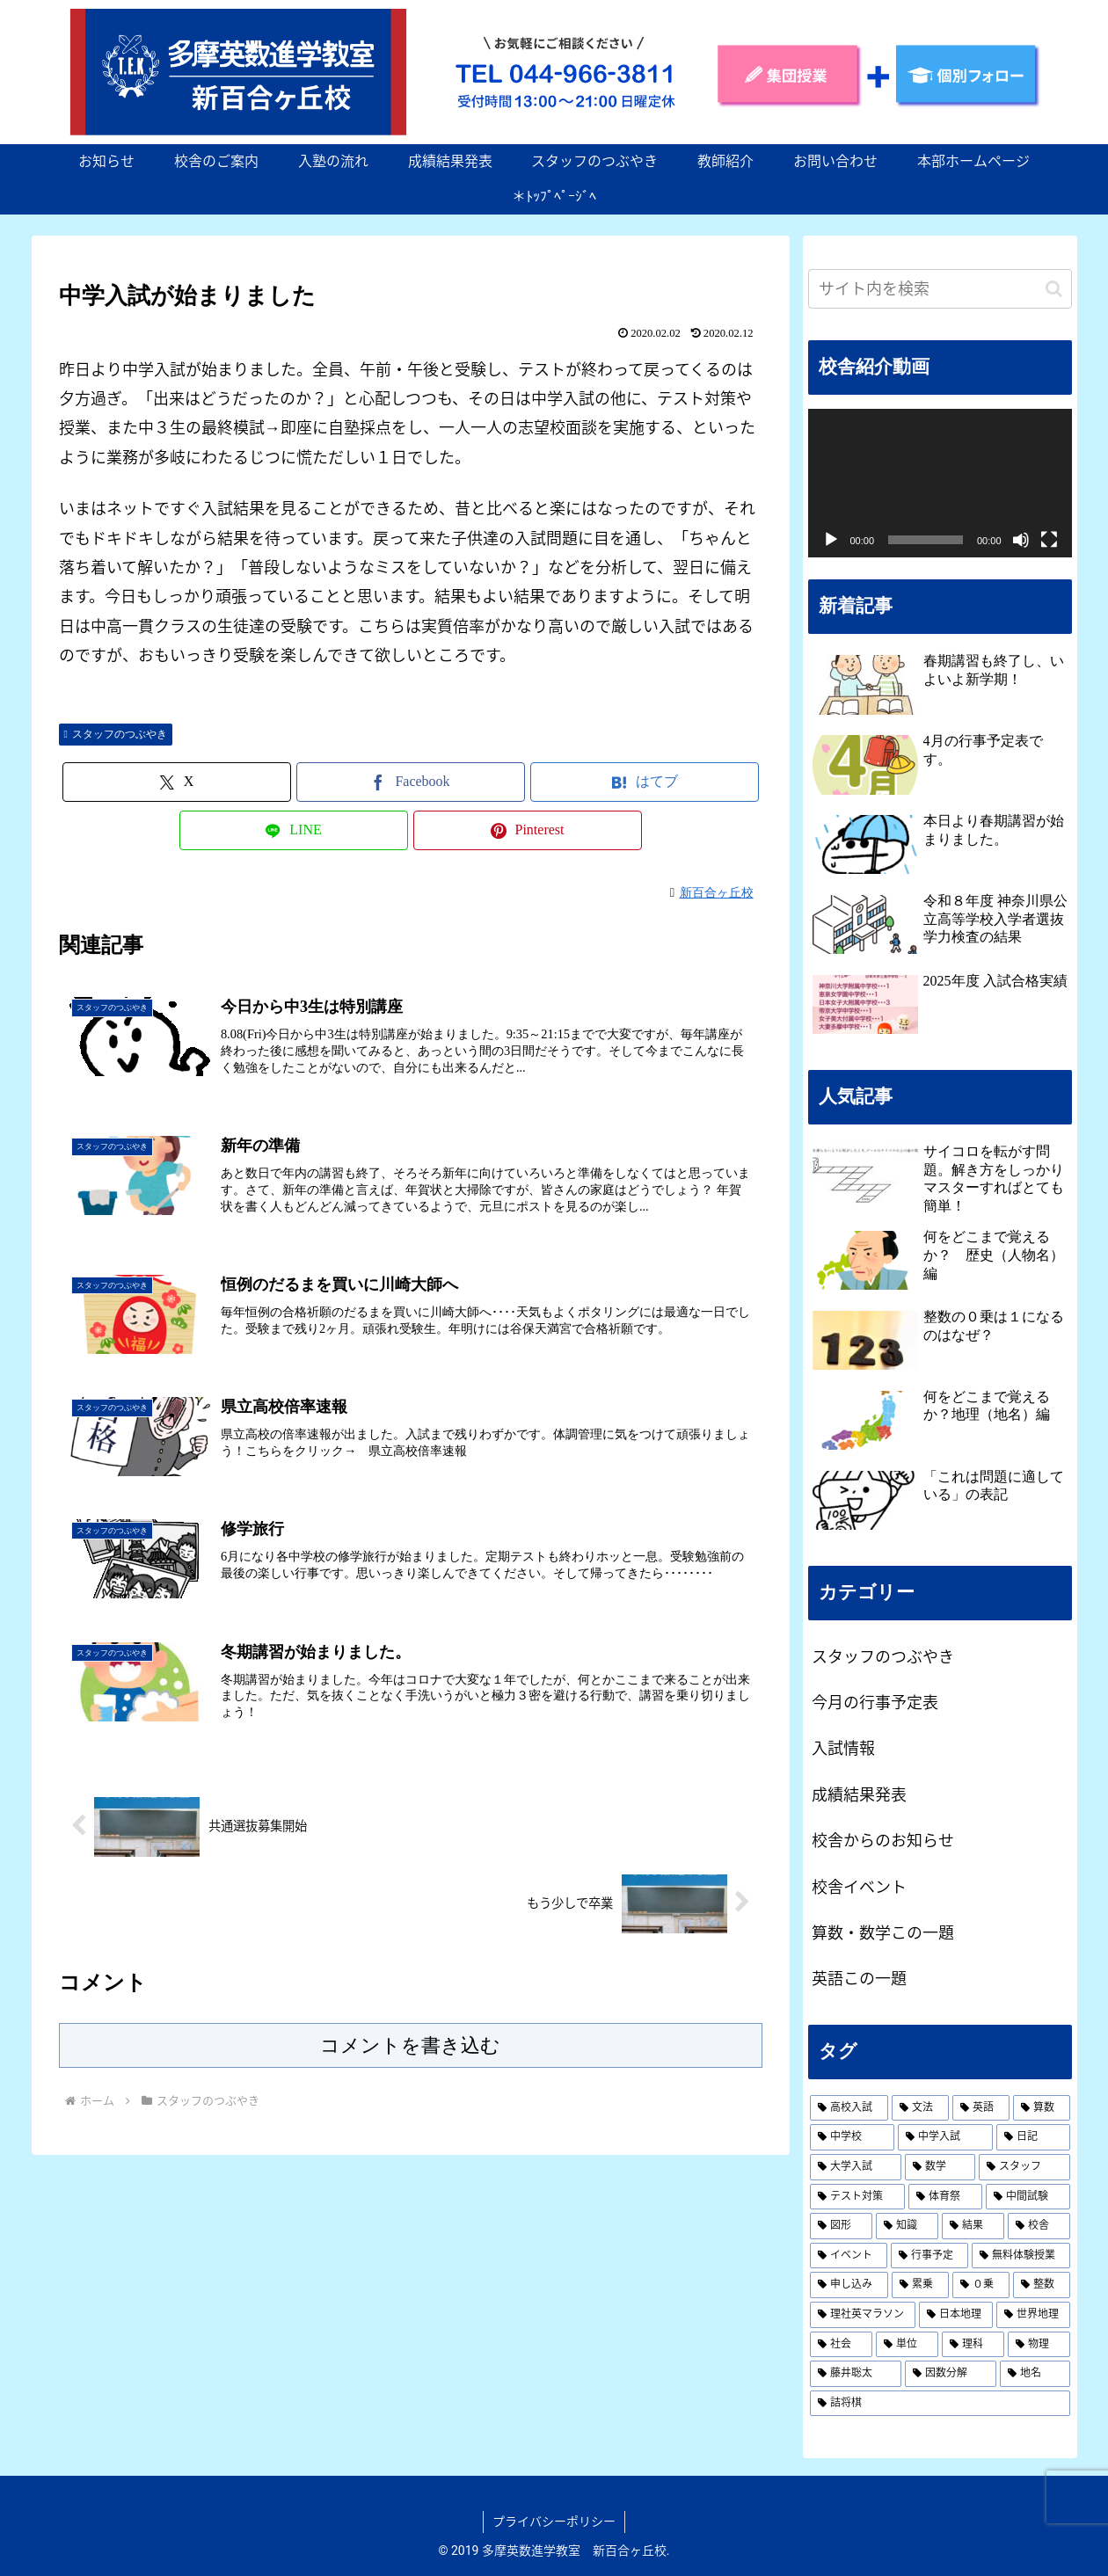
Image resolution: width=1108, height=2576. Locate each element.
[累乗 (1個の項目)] (920, 2285)
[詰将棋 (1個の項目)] (940, 2403)
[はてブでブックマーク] (644, 782)
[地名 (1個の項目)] (1035, 2374)
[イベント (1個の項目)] (848, 2256)
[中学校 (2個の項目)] (852, 2137)
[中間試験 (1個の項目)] (1028, 2197)
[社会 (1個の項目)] (841, 2345)
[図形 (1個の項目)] (841, 2226)
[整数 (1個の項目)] (1041, 2285)
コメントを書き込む (410, 2045)
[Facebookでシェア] (410, 782)
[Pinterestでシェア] (527, 830)
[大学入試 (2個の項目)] (855, 2167)
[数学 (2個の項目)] (940, 2167)
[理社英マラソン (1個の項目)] (862, 2315)
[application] (940, 483)
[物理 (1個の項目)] (1039, 2345)
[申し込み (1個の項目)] (849, 2285)
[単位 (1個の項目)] (907, 2345)
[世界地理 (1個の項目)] (1033, 2315)
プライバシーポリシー (554, 2521)
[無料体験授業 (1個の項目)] (1021, 2256)
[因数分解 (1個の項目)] (950, 2374)
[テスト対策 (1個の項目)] (857, 2197)
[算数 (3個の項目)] (1041, 2108)
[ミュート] (1021, 540)
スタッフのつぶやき (115, 734)
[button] (1054, 289)
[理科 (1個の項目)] (973, 2345)
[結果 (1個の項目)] (973, 2226)
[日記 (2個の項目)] (1033, 2137)
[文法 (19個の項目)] (920, 2108)
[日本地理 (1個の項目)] (956, 2315)
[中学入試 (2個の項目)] (945, 2137)
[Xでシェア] (176, 782)
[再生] (831, 540)
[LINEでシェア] (293, 830)
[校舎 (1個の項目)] (1039, 2226)
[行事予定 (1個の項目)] (929, 2256)
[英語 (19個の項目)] (981, 2108)
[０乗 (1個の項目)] (981, 2285)
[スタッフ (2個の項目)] (1024, 2167)
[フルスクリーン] (1049, 540)
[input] (940, 289)
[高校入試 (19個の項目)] (849, 2108)
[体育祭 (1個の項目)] (945, 2197)
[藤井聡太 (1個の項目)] (855, 2374)
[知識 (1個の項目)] (907, 2226)
